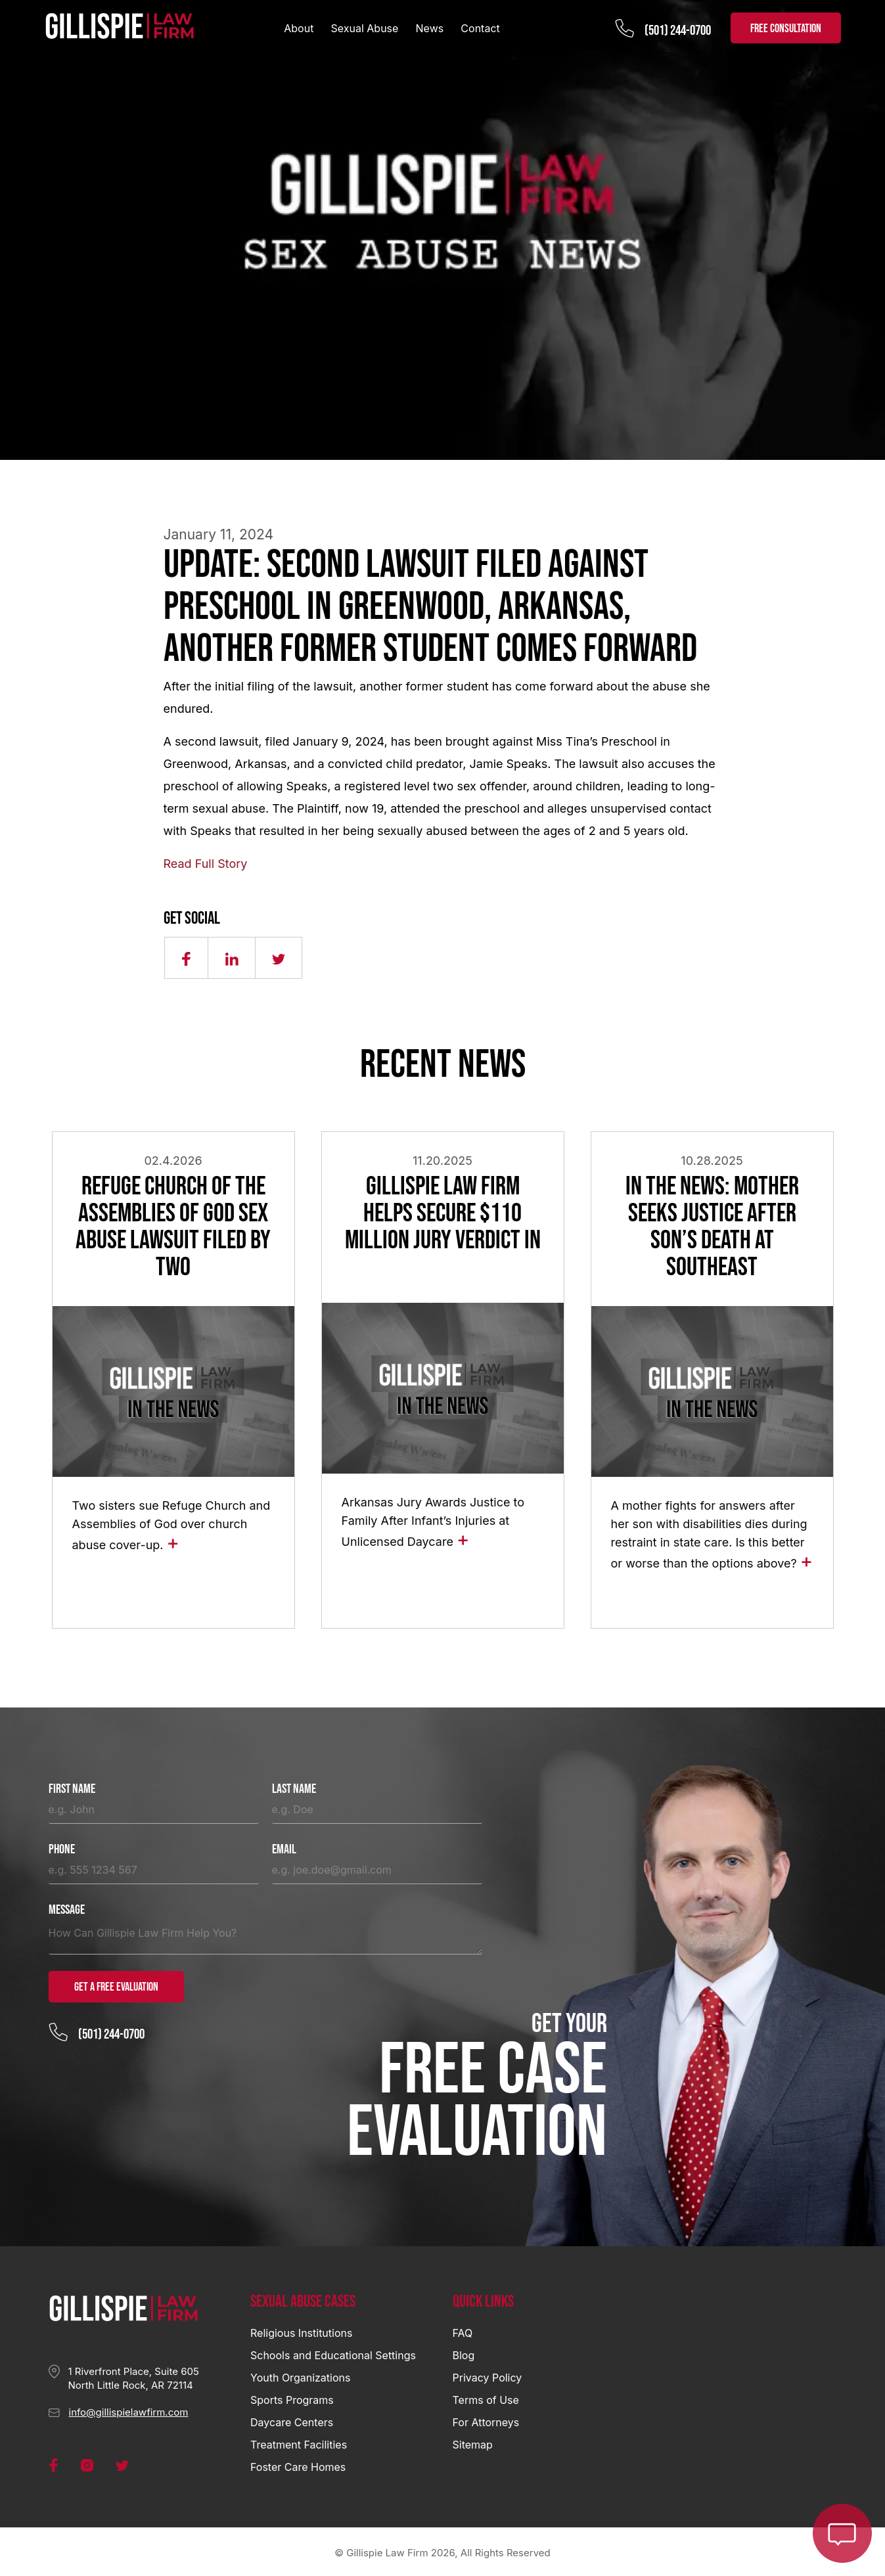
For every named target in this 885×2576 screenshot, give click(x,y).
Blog (464, 2352)
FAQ (463, 2330)
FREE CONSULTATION (785, 28)
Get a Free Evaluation (116, 1984)
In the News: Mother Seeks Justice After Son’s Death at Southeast (712, 1226)
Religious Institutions (301, 2330)
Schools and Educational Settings (333, 2352)
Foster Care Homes (298, 2464)
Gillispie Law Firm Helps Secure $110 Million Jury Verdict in (442, 1213)
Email (284, 1847)
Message (67, 1907)
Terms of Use (486, 2397)
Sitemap (473, 2442)
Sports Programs (292, 2397)
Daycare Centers (291, 2419)
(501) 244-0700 (678, 30)
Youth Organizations (300, 2375)
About (298, 28)
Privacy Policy (487, 2375)
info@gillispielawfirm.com (129, 2409)
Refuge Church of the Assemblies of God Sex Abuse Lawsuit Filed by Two (173, 1226)
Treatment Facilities (298, 2442)
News (430, 28)
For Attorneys (486, 2419)
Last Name (294, 1786)
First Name (72, 1786)
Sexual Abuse (365, 28)
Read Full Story (206, 863)
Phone (62, 1847)
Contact (480, 28)
